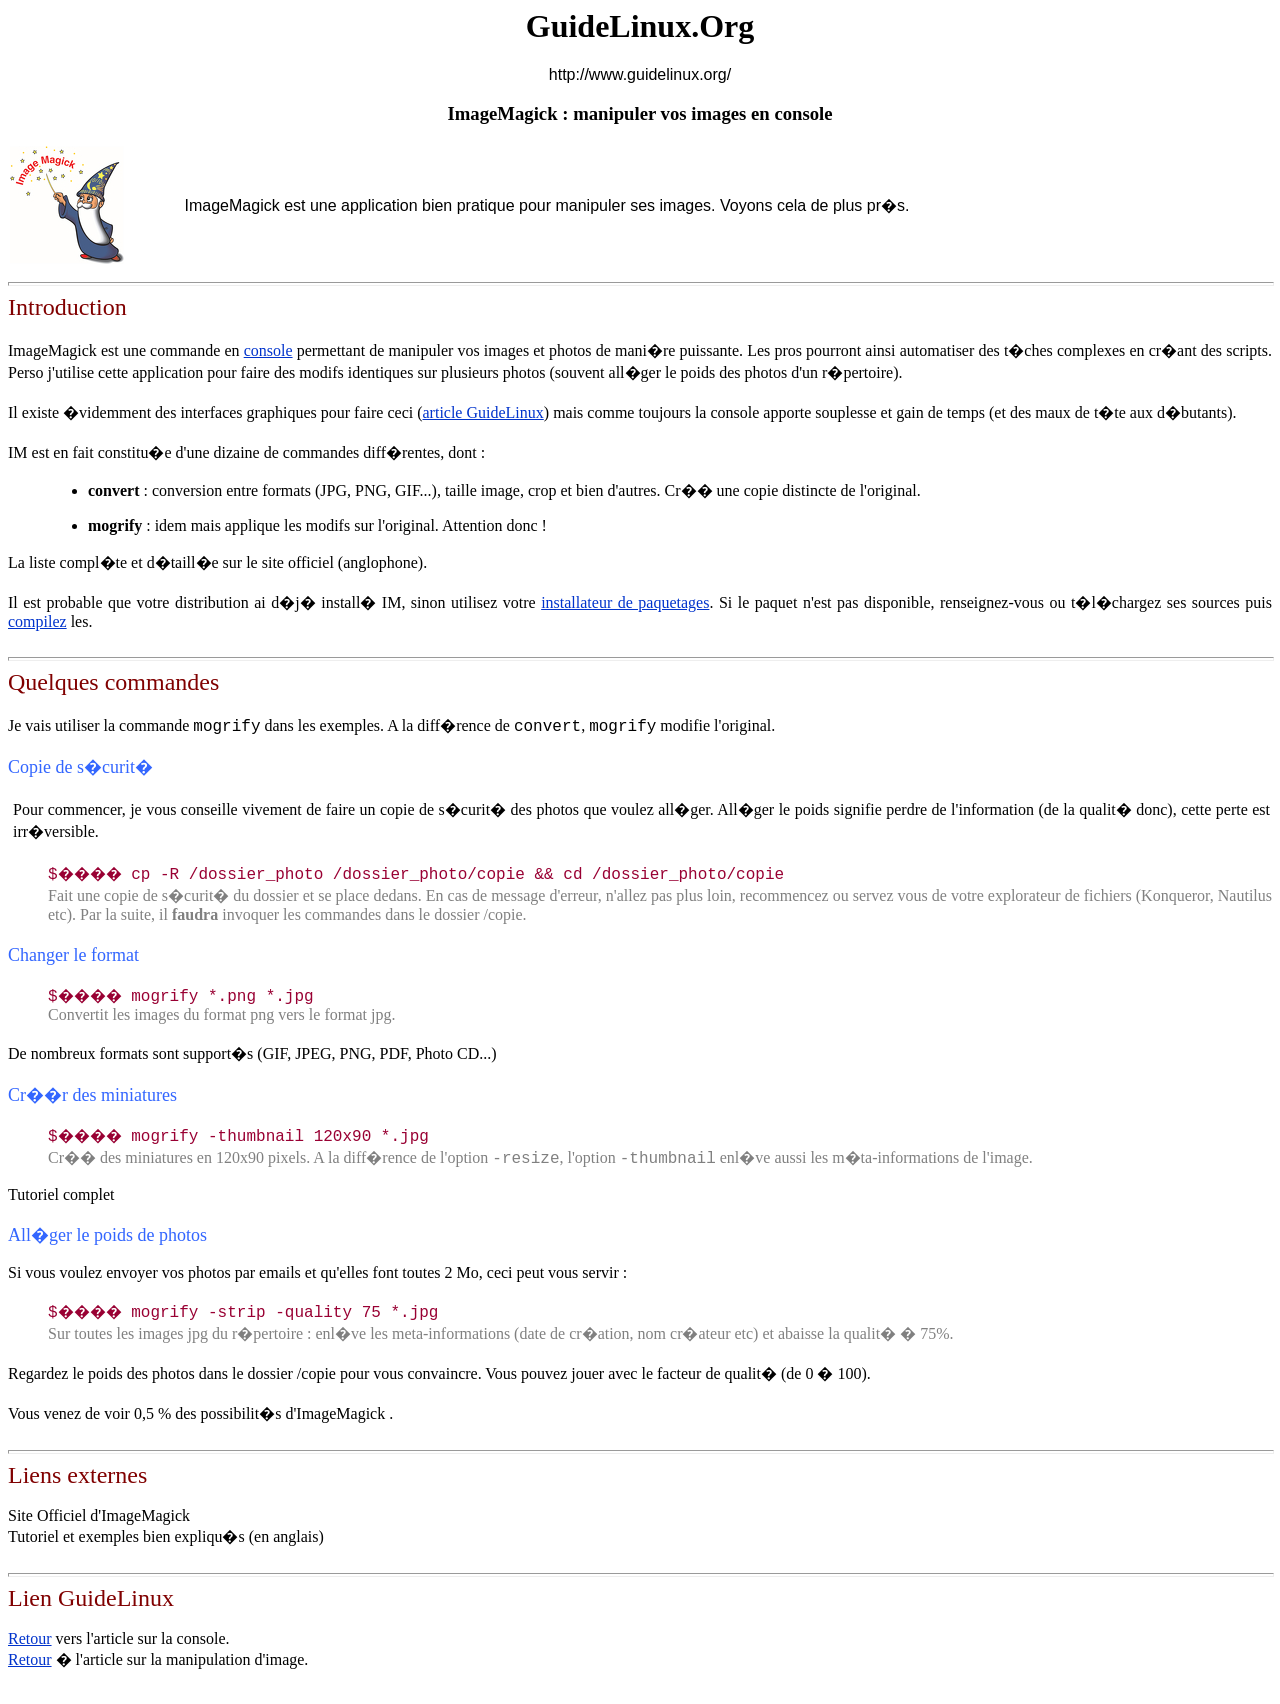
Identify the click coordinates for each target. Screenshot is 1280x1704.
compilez (37, 621)
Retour (30, 1638)
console (268, 350)
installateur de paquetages (625, 602)
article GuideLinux (483, 412)
